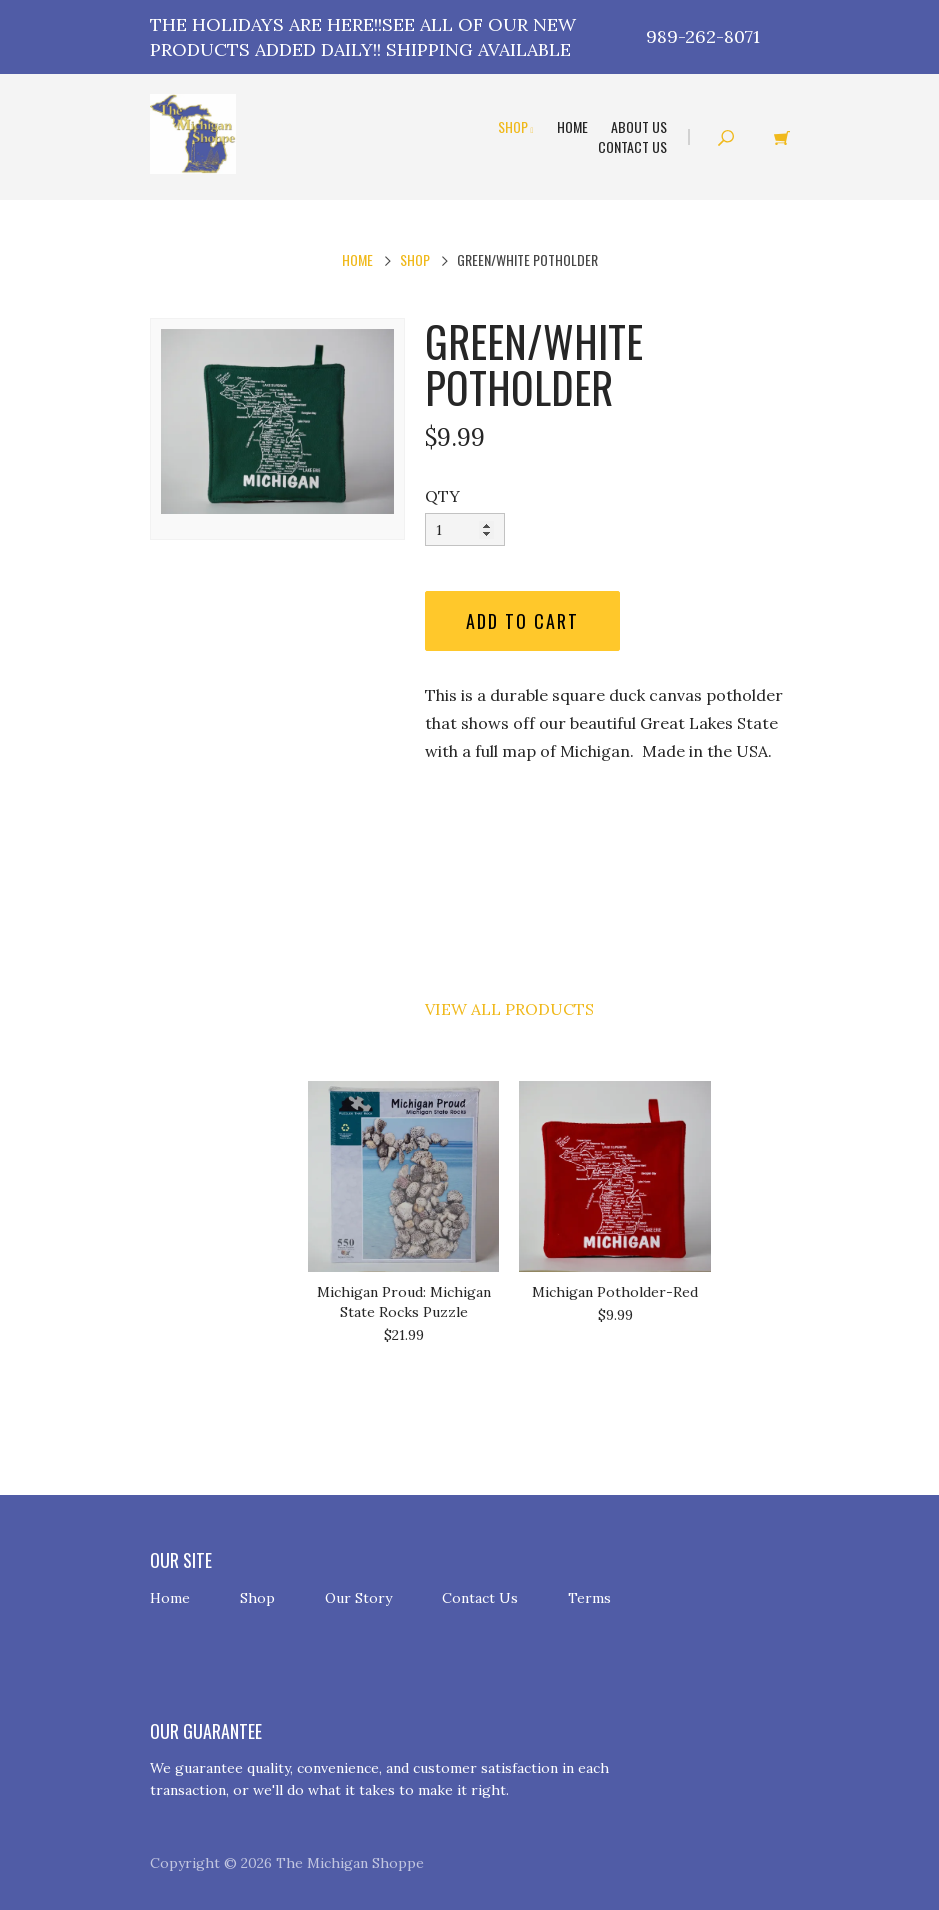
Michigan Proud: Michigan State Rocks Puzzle (404, 1302)
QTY (442, 496)
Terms (589, 1598)
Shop (516, 126)
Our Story (358, 1598)
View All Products (509, 1009)
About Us (639, 126)
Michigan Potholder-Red (615, 1292)
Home (572, 126)
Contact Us (632, 146)
